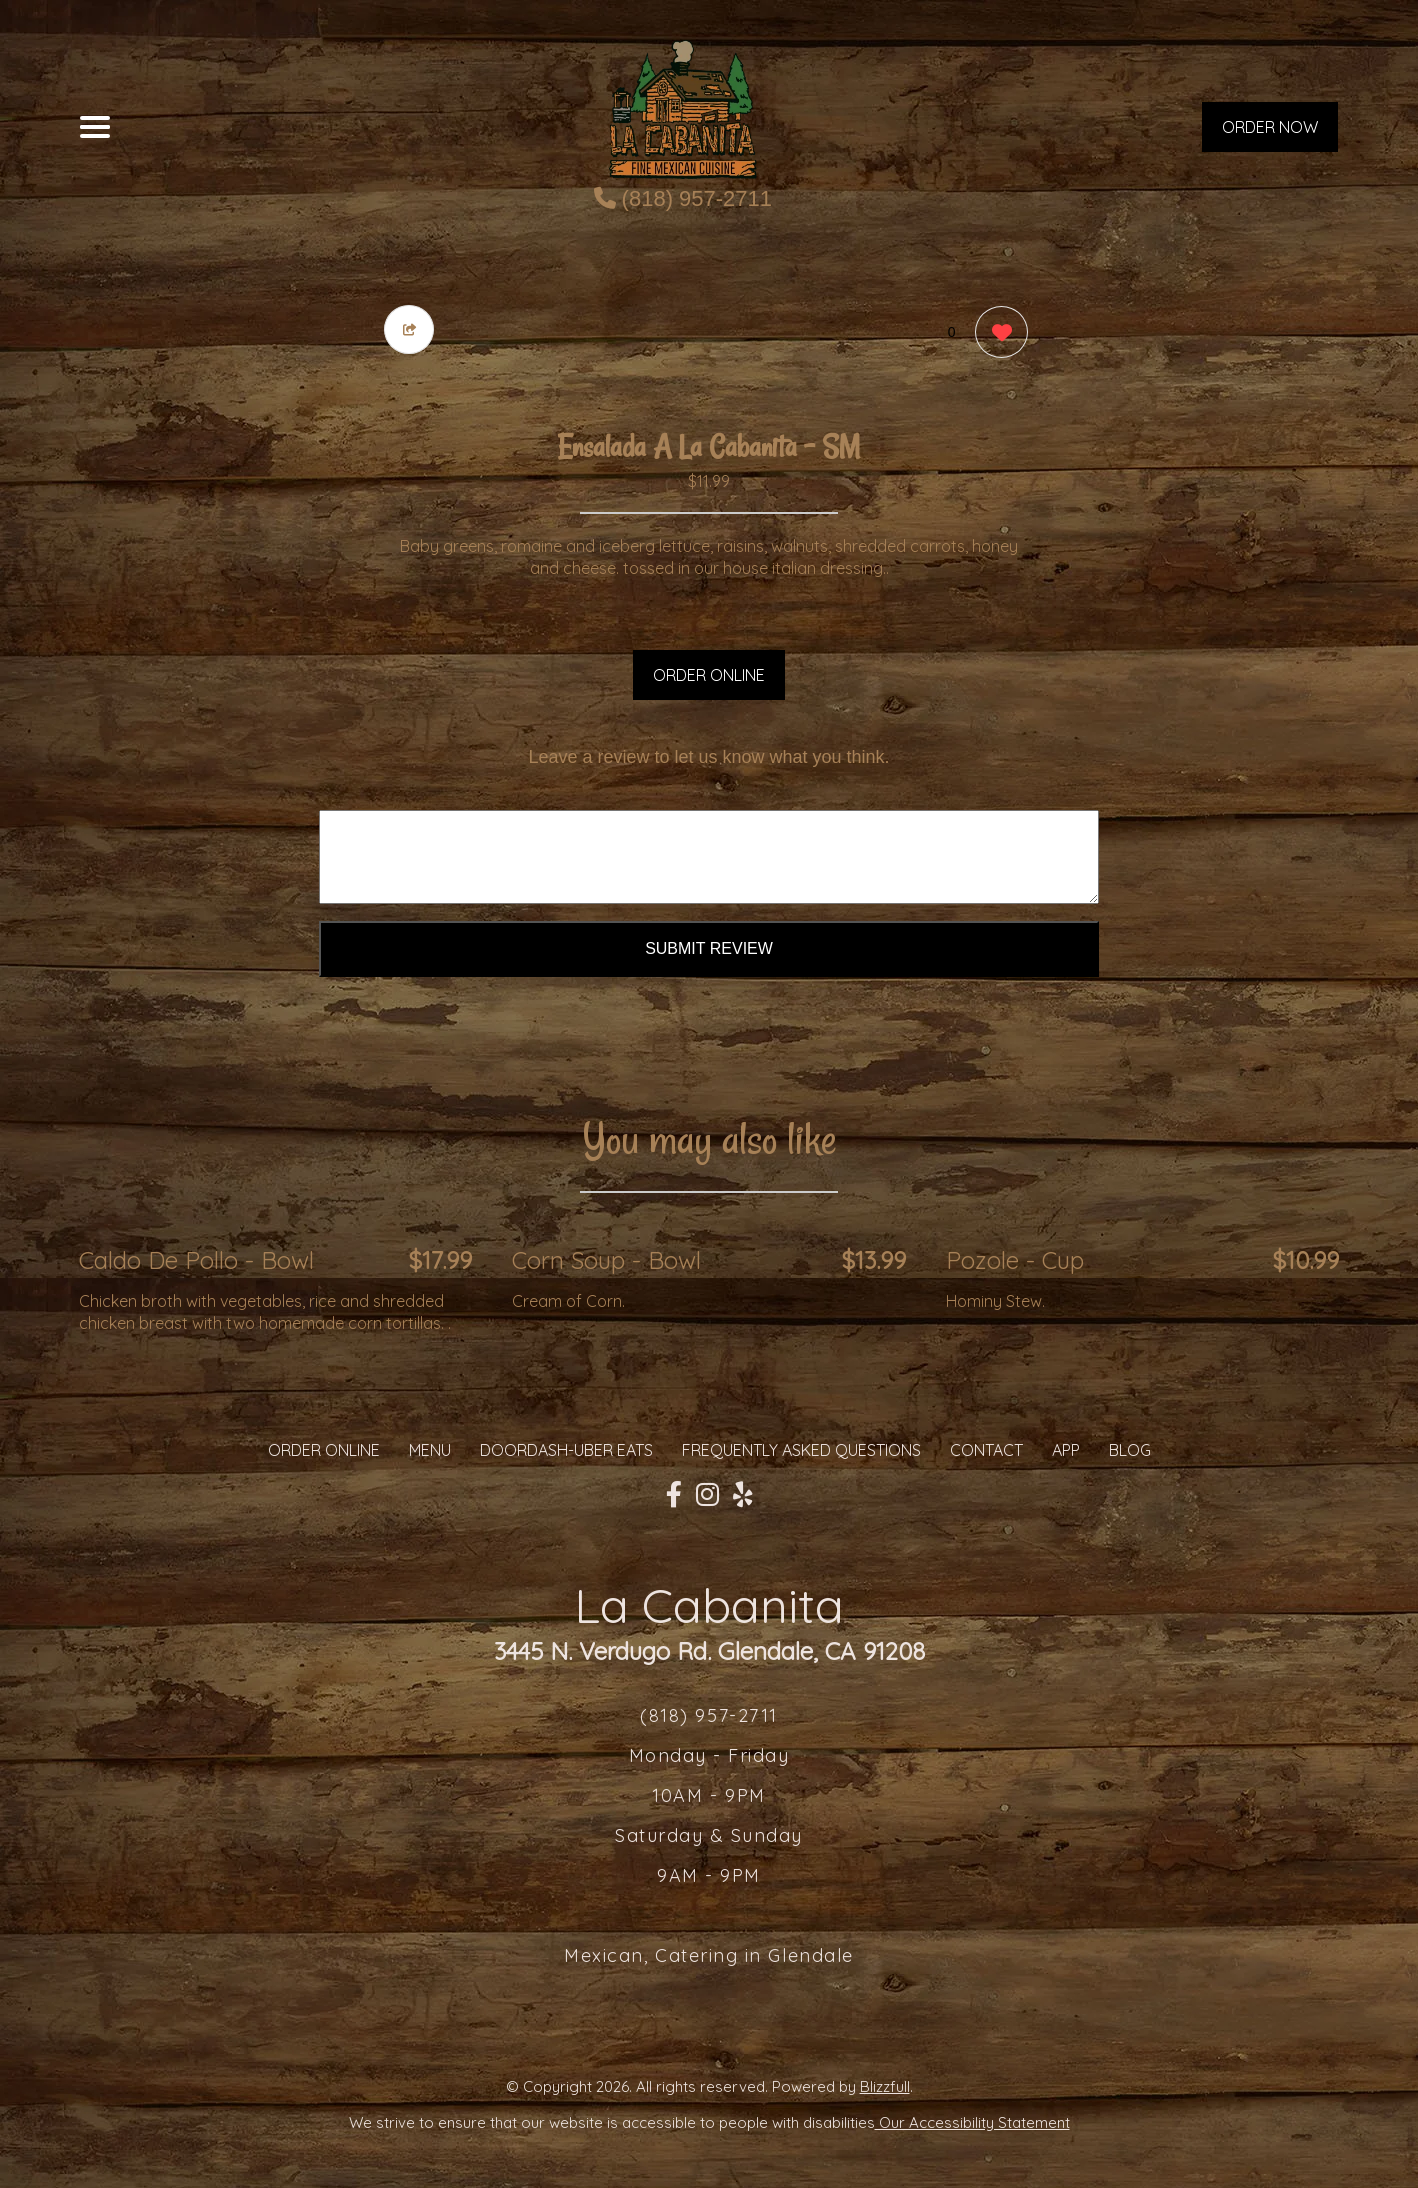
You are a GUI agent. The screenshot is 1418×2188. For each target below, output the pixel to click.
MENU (430, 1450)
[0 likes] (996, 334)
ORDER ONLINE (709, 675)
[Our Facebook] (674, 1495)
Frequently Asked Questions (801, 1450)
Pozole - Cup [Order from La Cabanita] (1015, 1260)
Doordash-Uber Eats (566, 1450)
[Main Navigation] (95, 127)
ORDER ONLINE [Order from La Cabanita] (324, 1450)
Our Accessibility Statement (972, 2122)
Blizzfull (885, 2086)
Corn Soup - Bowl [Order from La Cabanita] (606, 1260)
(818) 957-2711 (683, 198)
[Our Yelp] (743, 1495)
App (1066, 1450)
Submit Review (709, 948)
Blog (1130, 1450)
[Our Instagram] (707, 1495)
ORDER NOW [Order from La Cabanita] (1270, 127)
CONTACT (986, 1450)
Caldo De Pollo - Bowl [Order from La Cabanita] (196, 1260)
